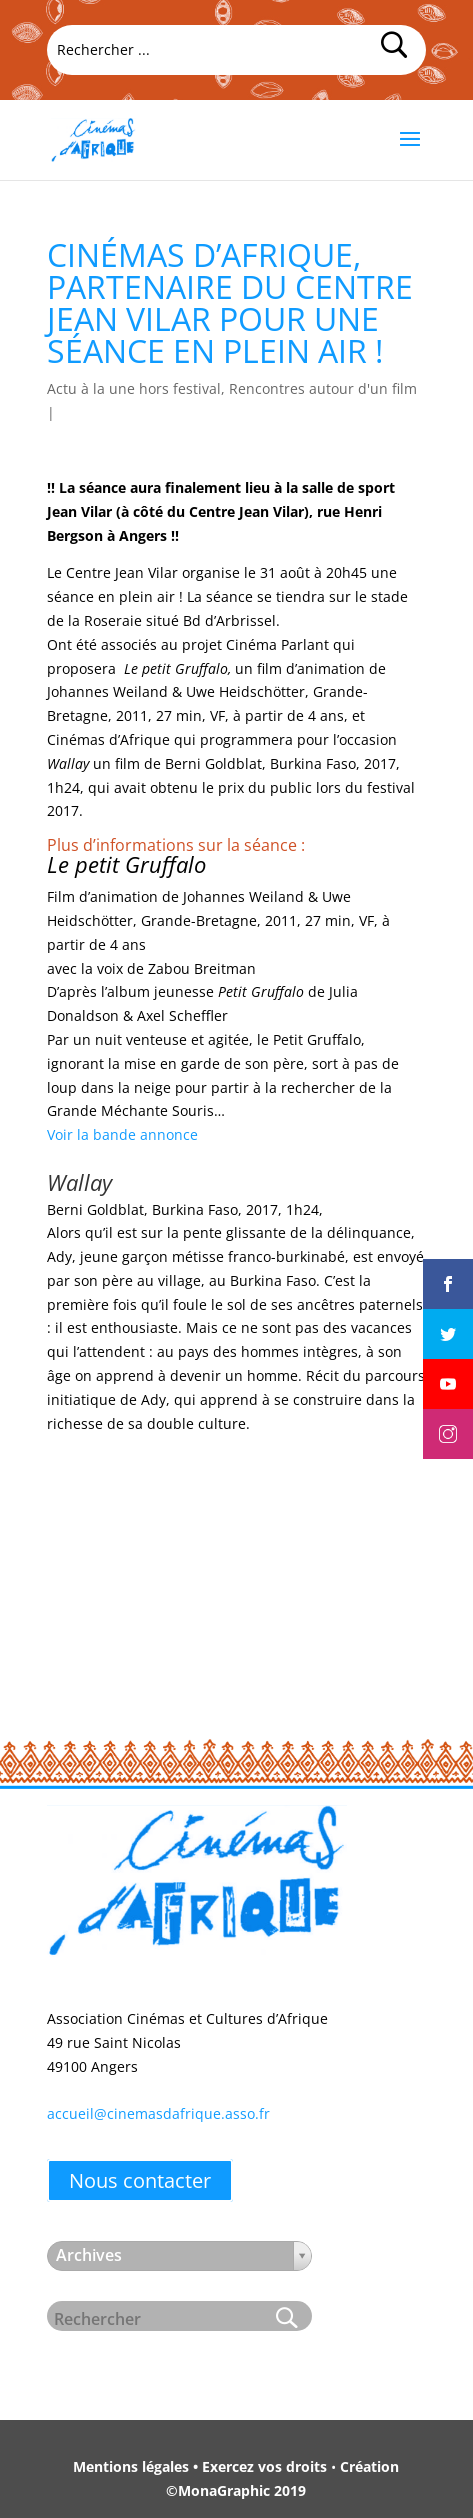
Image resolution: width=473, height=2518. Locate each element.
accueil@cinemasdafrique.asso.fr (158, 2113)
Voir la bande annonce (122, 1134)
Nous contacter (140, 2180)
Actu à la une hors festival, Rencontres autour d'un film (232, 388)
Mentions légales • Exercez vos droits (200, 2466)
